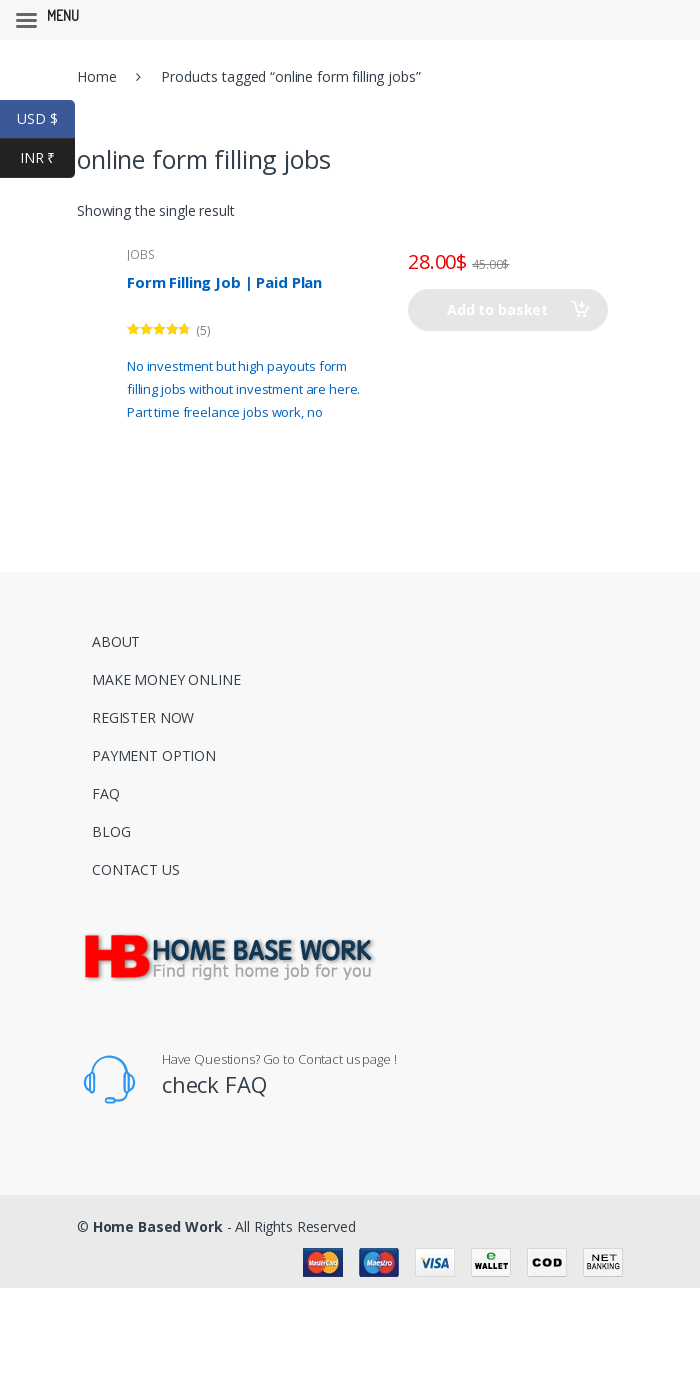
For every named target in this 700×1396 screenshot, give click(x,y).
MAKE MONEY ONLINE (166, 679)
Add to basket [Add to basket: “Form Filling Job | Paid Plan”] (497, 309)
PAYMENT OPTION (154, 755)
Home (96, 76)
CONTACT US (136, 869)
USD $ (46, 119)
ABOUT (116, 641)
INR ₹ (47, 158)
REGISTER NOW (143, 717)
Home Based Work (158, 1226)
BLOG (111, 831)
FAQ (106, 793)
